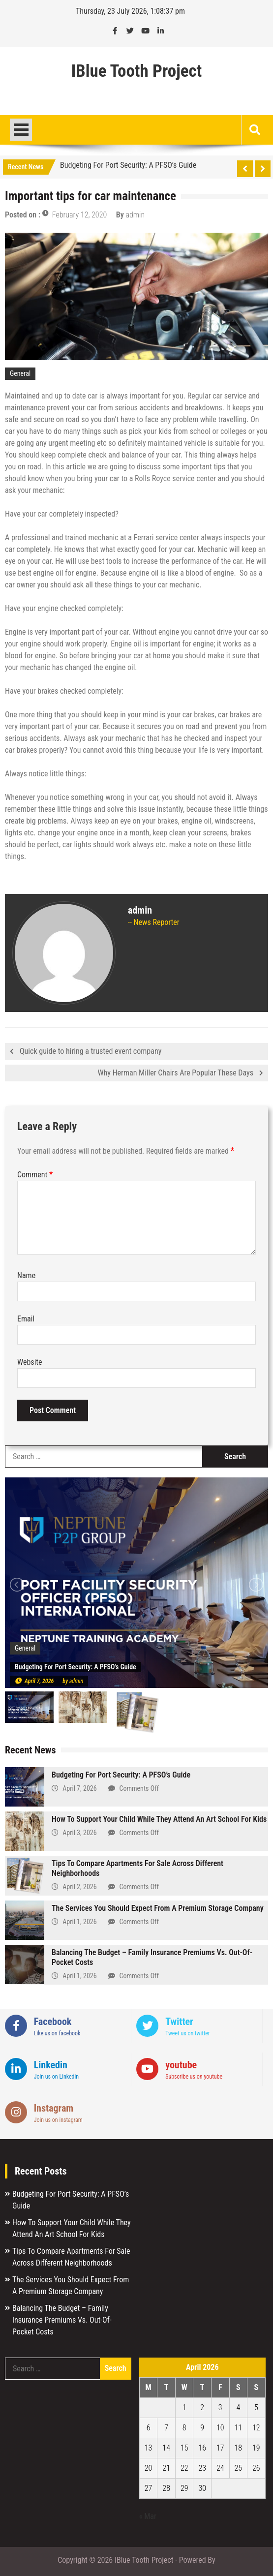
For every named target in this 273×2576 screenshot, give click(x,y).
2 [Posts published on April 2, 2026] (202, 2407)
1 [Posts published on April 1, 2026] (184, 2407)
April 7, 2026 (39, 1681)
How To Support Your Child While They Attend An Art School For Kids (159, 1819)
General (20, 373)
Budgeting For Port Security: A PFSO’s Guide (128, 165)
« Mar (147, 2516)
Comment (35, 1174)
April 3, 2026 (79, 1833)
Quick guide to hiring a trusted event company (90, 1051)
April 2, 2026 (79, 1887)
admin (135, 214)
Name (26, 1275)
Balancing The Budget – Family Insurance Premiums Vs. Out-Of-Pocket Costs (62, 2319)
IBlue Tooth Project (136, 71)
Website (29, 1362)
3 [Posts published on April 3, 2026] (220, 2407)
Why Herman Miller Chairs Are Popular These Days (175, 1072)
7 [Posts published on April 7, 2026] (166, 2427)
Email (25, 1318)
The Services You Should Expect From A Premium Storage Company (158, 1908)
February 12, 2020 (79, 214)
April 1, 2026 (79, 1922)
